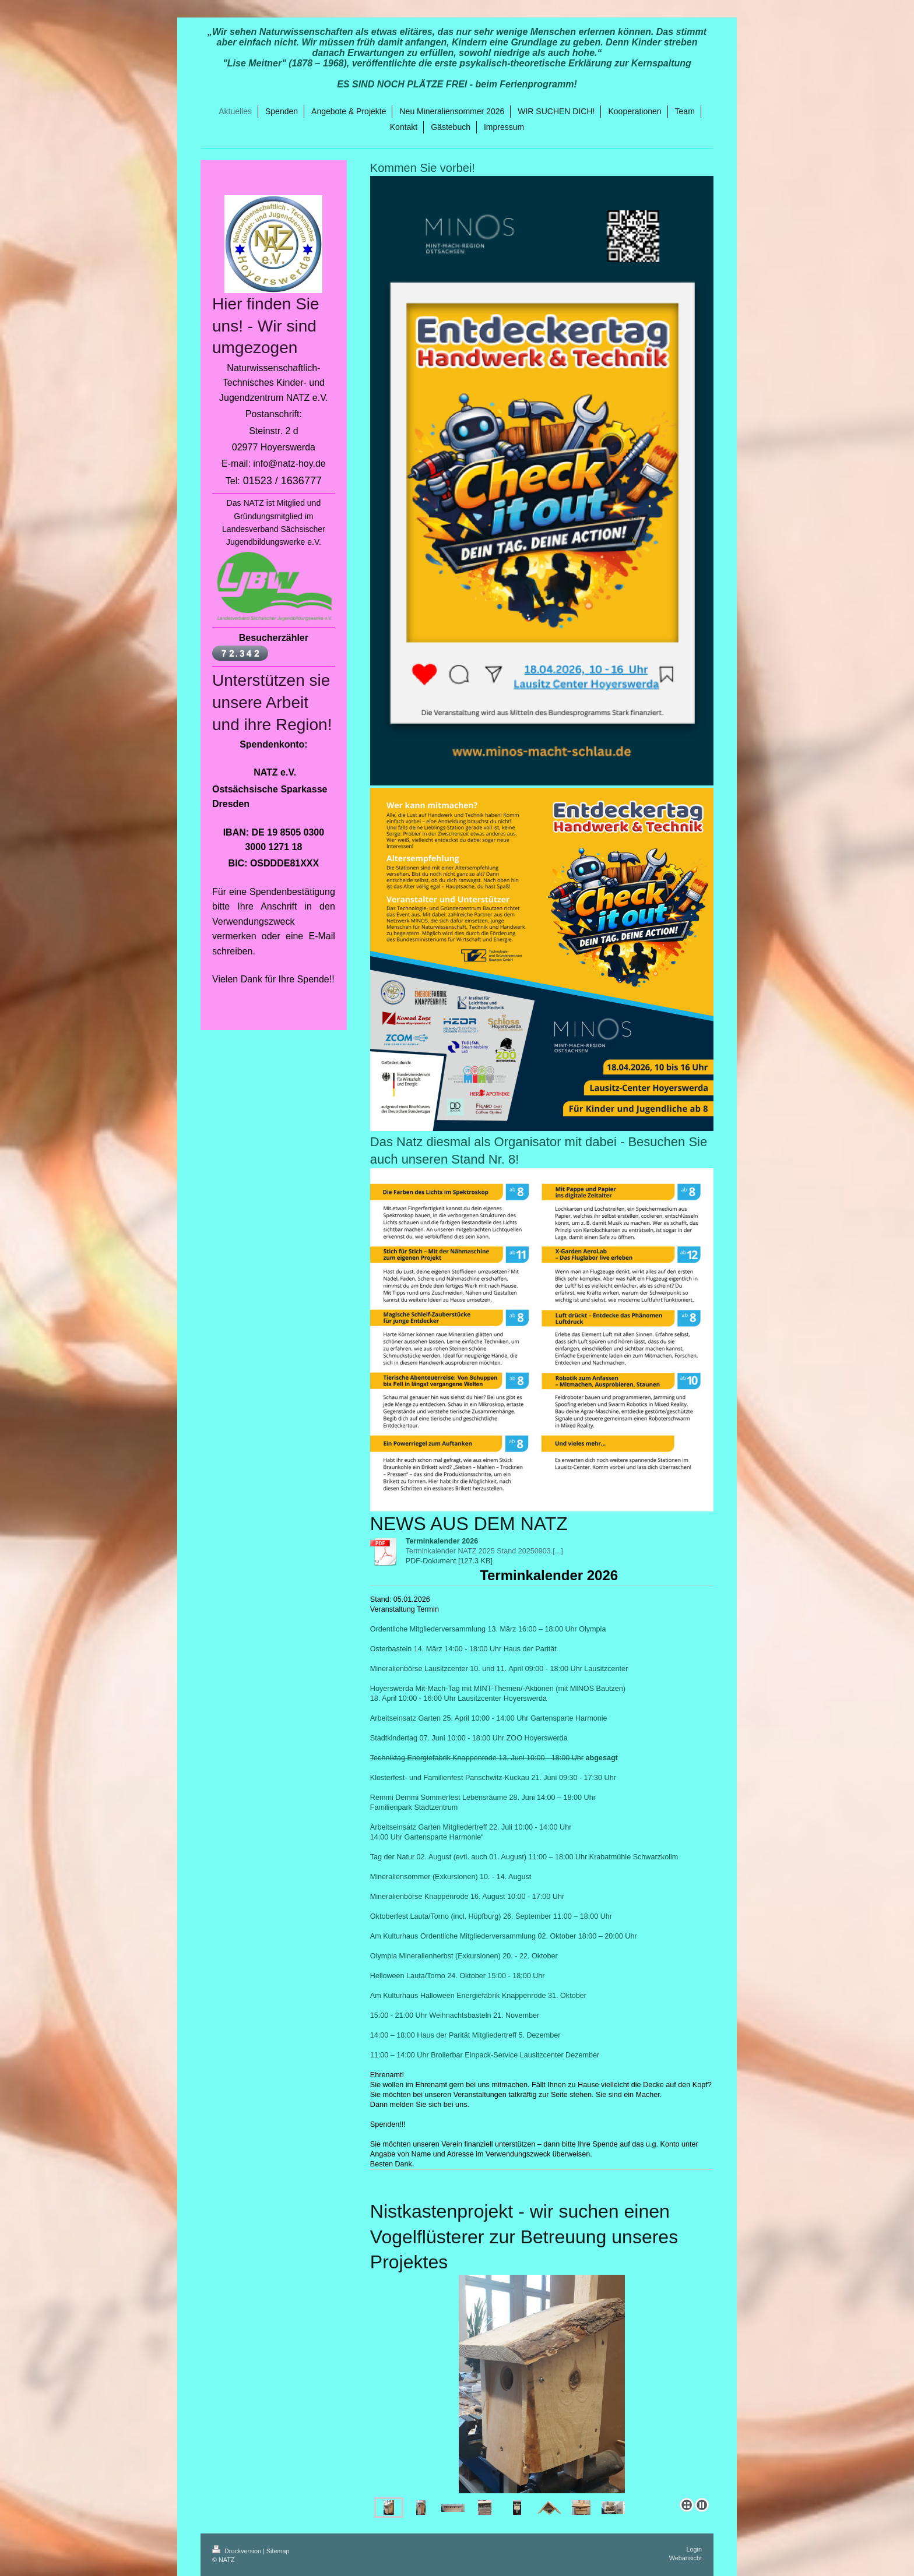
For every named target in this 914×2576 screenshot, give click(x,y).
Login (694, 2549)
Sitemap (278, 2550)
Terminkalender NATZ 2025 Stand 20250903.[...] (484, 1551)
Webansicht (685, 2557)
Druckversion (237, 2550)
